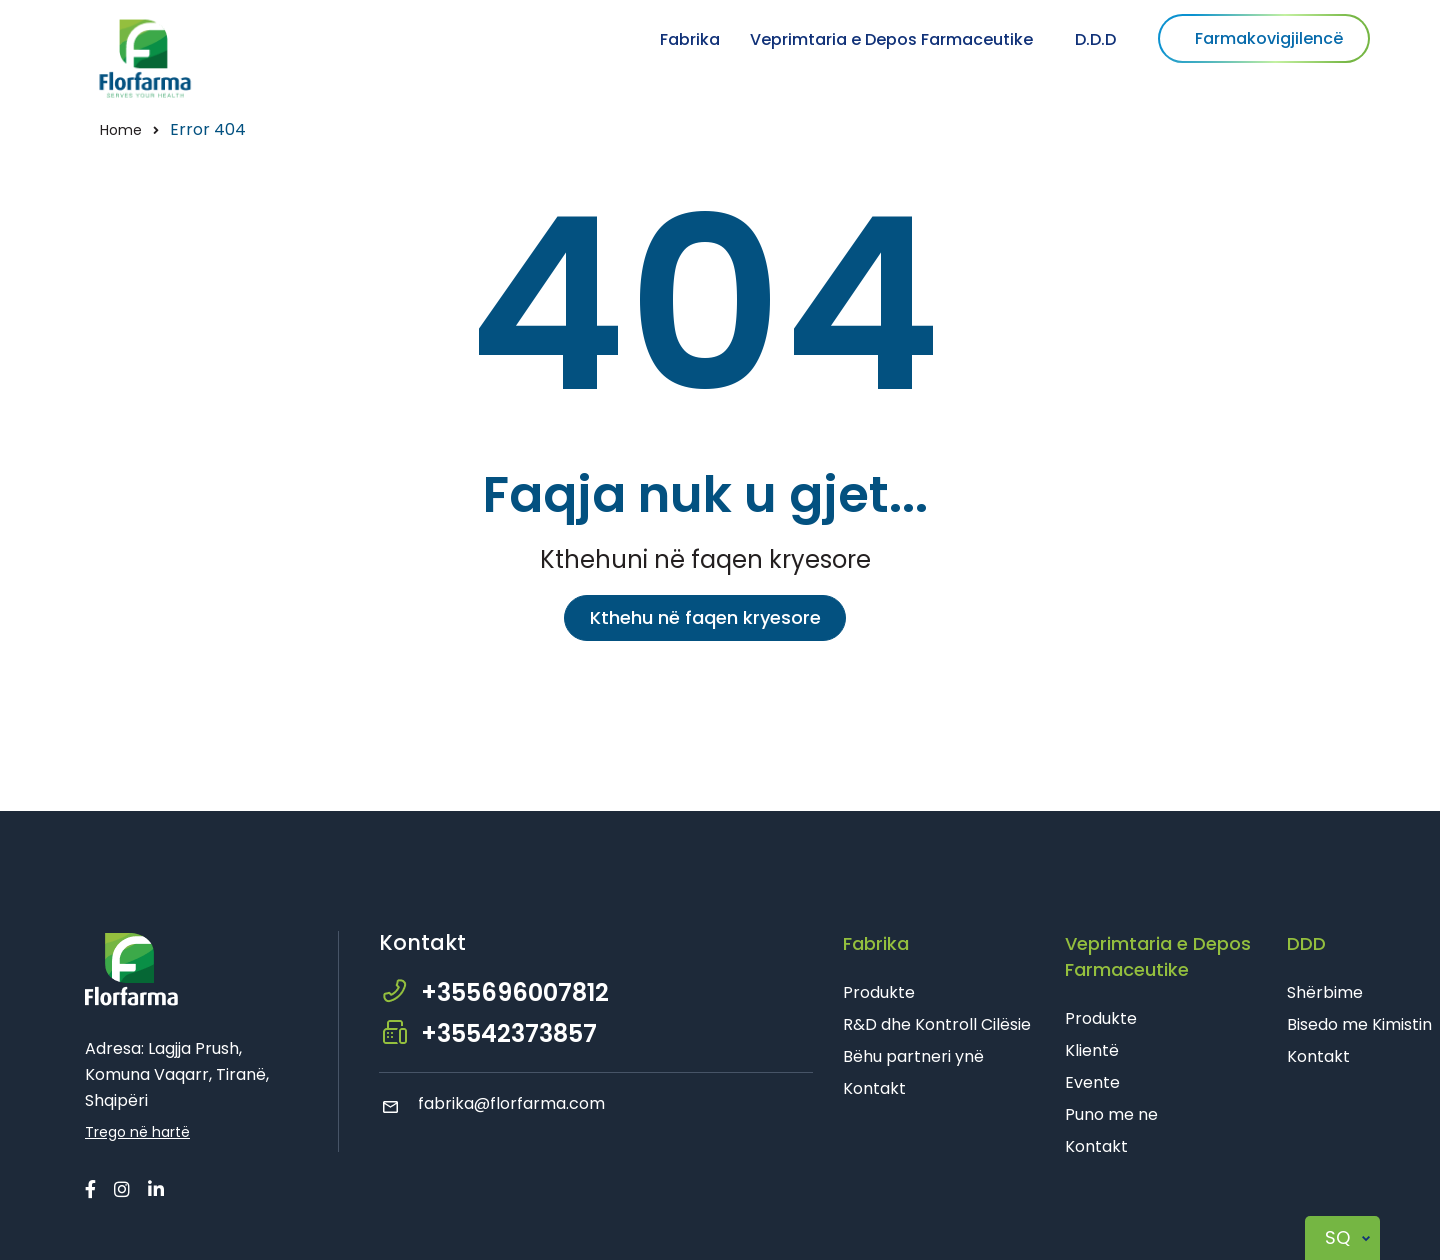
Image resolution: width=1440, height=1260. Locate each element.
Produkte (879, 992)
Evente (1092, 1082)
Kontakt (874, 1088)
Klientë (1092, 1050)
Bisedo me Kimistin (1359, 1024)
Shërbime (1325, 992)
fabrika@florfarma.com (492, 1103)
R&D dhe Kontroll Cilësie (937, 1024)
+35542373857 (509, 1033)
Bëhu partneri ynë (913, 1056)
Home (121, 130)
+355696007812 (515, 992)
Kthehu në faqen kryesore (705, 617)
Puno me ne (1111, 1114)
